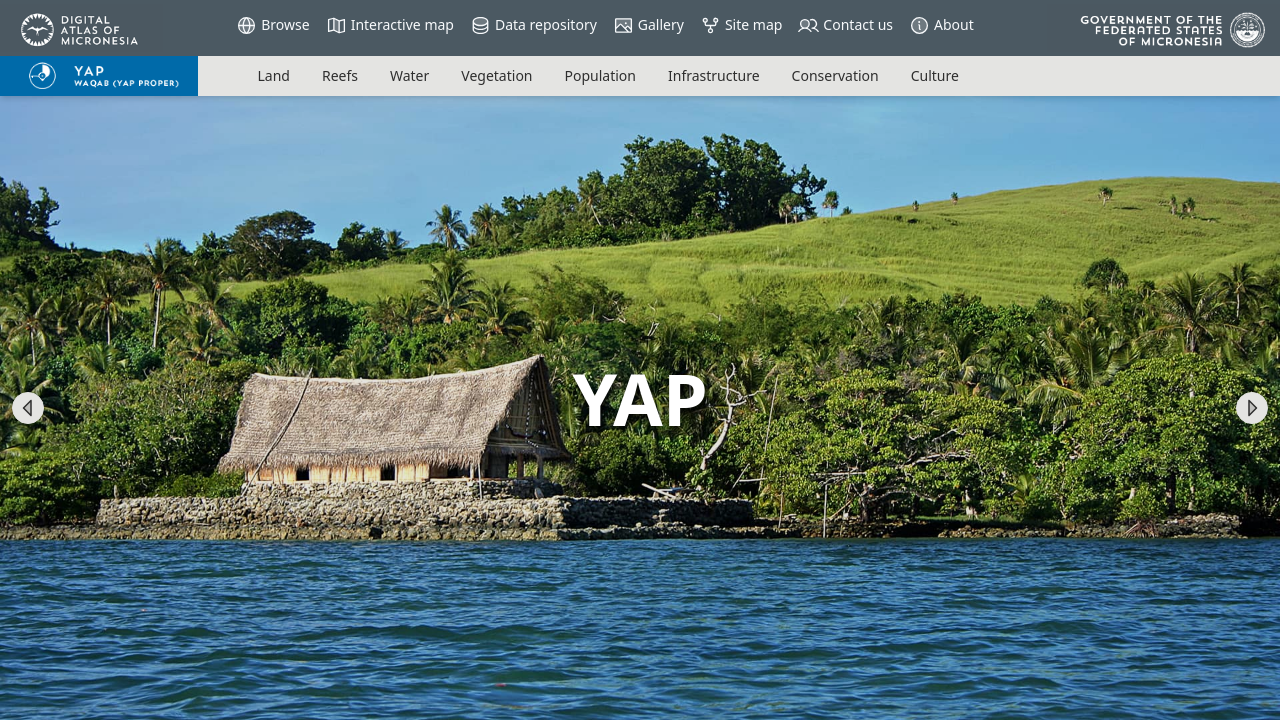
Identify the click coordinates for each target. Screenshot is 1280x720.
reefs (340, 75)
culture (935, 75)
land (273, 75)
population (600, 75)
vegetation (496, 75)
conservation (835, 75)
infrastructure (714, 75)
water (409, 75)
